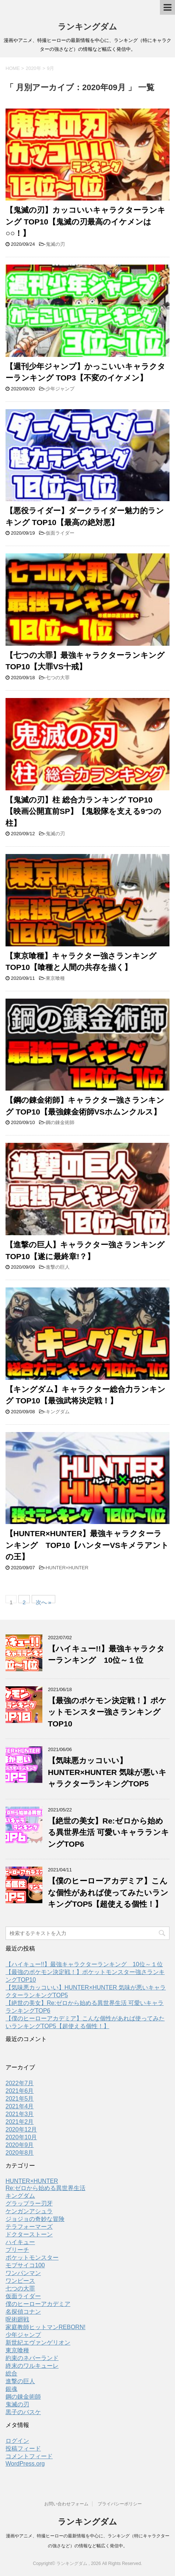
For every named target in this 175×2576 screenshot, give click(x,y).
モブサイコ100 (25, 2265)
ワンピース (20, 2281)
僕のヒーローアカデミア (38, 2304)
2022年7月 (20, 2083)
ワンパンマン (23, 2273)
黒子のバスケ (23, 2412)
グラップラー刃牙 (29, 2203)
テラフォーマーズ (29, 2227)
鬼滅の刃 (55, 244)
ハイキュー (20, 2242)
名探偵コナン (23, 2312)
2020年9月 (20, 2145)
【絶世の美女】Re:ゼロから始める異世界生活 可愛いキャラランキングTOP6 (108, 1832)
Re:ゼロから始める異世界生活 (45, 2188)
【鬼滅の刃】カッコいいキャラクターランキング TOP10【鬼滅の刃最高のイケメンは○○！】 (85, 221)
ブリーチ (17, 2250)
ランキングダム (87, 26)
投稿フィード (23, 2448)
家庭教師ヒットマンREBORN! (45, 2327)
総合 (11, 2373)
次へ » (44, 1601)
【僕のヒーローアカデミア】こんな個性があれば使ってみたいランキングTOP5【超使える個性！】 (108, 1892)
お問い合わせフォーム (66, 2503)
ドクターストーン (29, 2234)
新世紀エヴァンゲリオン (38, 2342)
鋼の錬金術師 (60, 1122)
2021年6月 (20, 2091)
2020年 (33, 68)
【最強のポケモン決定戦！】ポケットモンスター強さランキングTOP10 (107, 1712)
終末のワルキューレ (32, 2366)
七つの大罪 (58, 677)
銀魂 (11, 2389)
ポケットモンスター (32, 2257)
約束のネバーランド (32, 2358)
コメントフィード (29, 2456)
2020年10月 (21, 2137)
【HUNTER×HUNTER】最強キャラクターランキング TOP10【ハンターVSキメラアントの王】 (87, 1545)
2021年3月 (20, 2114)
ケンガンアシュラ (29, 2211)
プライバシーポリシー (120, 2503)
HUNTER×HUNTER (67, 1567)
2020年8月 (20, 2153)
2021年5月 (20, 2098)
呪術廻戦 (17, 2319)
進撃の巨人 (58, 1267)
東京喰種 (55, 978)
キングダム (58, 1411)
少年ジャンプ (60, 388)
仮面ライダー (60, 533)
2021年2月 (20, 2122)
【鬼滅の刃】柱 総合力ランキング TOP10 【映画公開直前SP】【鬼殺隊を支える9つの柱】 (83, 811)
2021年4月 (20, 2106)
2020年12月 (21, 2129)
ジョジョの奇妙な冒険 (35, 2219)
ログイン (17, 2441)
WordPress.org (25, 2463)
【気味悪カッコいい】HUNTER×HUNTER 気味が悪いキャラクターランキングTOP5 (107, 1772)
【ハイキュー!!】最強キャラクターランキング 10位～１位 (84, 1964)
